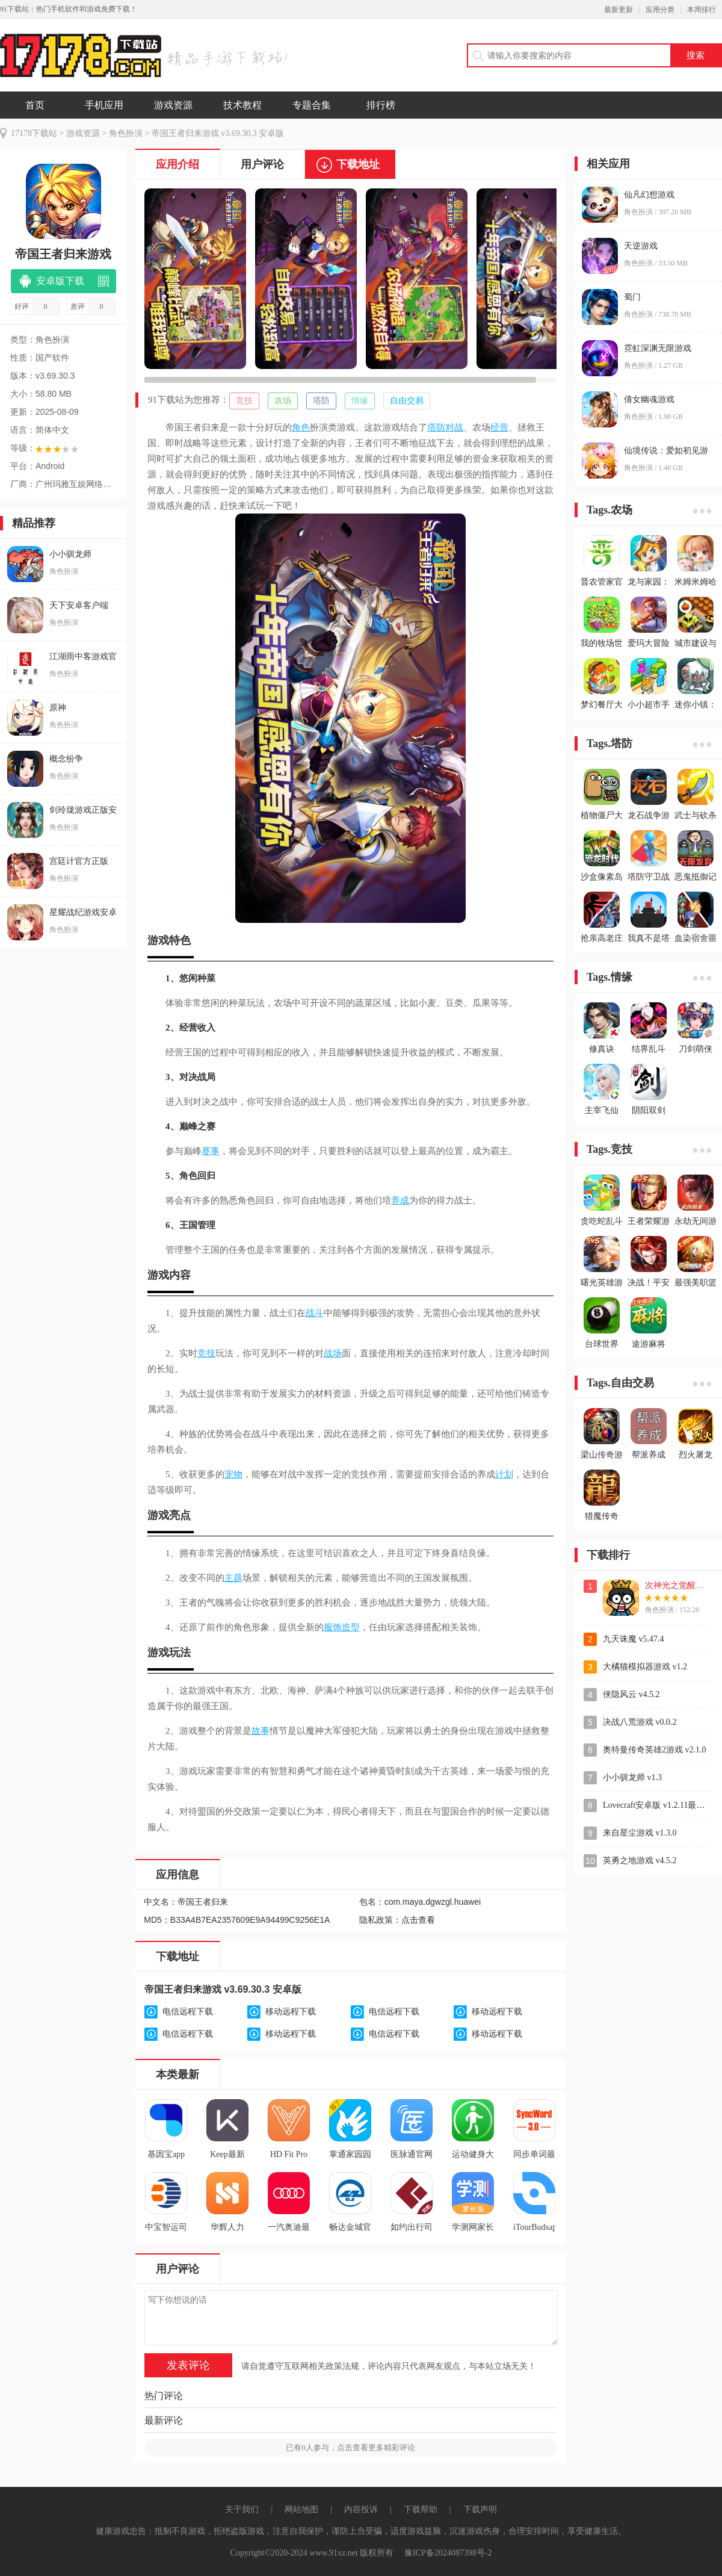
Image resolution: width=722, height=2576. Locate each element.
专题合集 (311, 105)
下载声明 (480, 2509)
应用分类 (660, 9)
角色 (301, 427)
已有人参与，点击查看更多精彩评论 (350, 2447)
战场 (333, 1353)
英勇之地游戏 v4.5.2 (640, 1860)
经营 (499, 427)
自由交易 (407, 400)
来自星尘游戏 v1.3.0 (640, 1832)
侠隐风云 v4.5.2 (631, 1694)
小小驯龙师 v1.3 (632, 1777)
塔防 (321, 400)
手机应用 (104, 105)
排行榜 (380, 105)
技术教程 (242, 105)
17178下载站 (34, 133)
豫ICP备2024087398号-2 (448, 2552)
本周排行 (701, 9)
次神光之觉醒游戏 (678, 1585)
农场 (282, 400)
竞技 (244, 400)
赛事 (211, 1151)
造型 (351, 1627)
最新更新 (618, 9)
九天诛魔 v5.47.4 (633, 1638)
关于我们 (242, 2509)
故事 (260, 1731)
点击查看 (418, 1920)
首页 (35, 105)
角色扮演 (126, 133)
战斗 (315, 1313)
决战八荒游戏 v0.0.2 (640, 1722)
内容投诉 (361, 2509)
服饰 (333, 1627)
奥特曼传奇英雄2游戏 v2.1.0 (654, 1749)
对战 (454, 427)
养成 (400, 1200)
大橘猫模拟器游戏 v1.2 (645, 1666)
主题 (233, 1578)
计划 (504, 1474)
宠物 (233, 1474)
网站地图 (301, 2509)
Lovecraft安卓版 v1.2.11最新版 (658, 1805)
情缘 (359, 400)
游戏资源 (173, 105)
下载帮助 (420, 2509)
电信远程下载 (187, 2011)
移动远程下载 (290, 2011)
